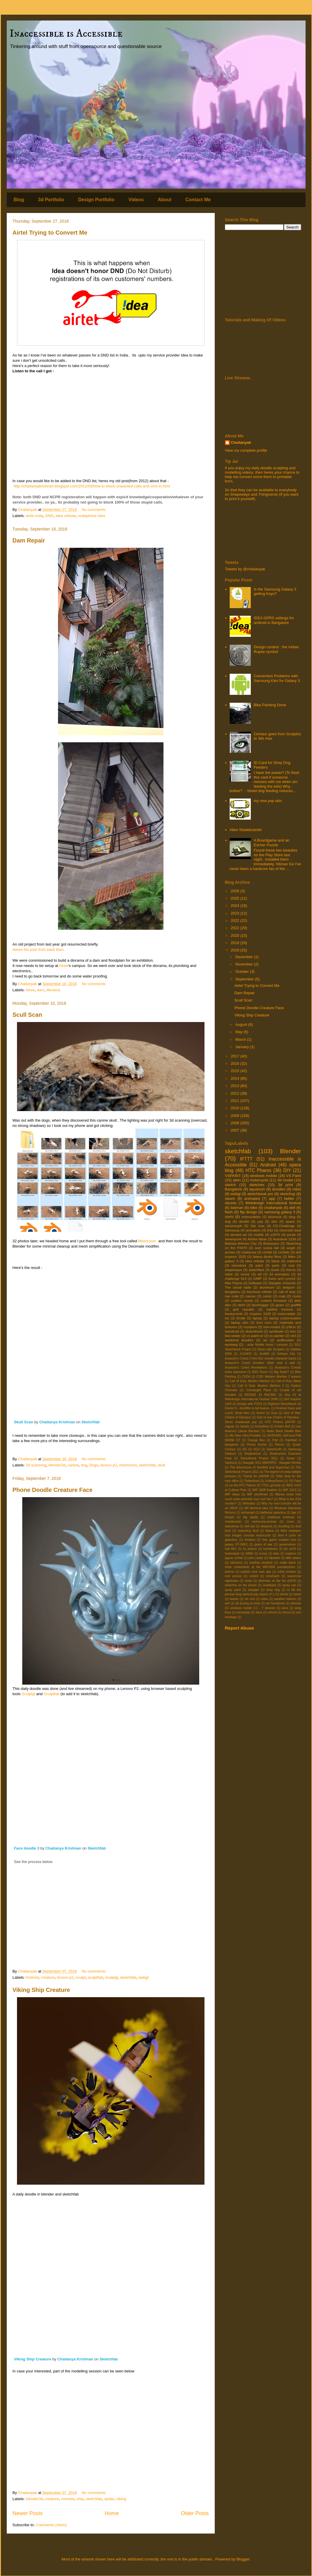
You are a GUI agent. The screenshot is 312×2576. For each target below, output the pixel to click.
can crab (231, 1296)
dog (84, 1465)
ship (80, 2499)
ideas (275, 1261)
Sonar (291, 1458)
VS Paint (293, 1175)
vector (245, 1274)
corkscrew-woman (264, 1521)
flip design (248, 1212)
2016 (236, 1063)
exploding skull (248, 1530)
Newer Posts (28, 2513)
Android (32, 1977)
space (290, 1221)
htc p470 (290, 1548)
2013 (236, 1086)
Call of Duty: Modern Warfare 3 (261, 1385)
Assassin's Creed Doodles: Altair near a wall (260, 1362)
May (239, 1032)
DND (49, 516)
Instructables (251, 1217)
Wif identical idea (256, 1508)
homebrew (270, 1548)
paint (259, 1265)
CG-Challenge (284, 1226)
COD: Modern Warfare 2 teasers (278, 1376)
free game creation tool (279, 1539)
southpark (269, 1585)
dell (292, 1207)
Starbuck (231, 1462)
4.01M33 (245, 1353)
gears (280, 1305)
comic (267, 1296)
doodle (244, 1221)
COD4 (246, 1376)
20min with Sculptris (271, 1349)
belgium (289, 1287)
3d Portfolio (51, 199)
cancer (250, 1296)
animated (252, 1198)
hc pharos (250, 1548)
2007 (236, 1130)
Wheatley (249, 1503)
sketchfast (256, 1270)
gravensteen (287, 1544)
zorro (229, 1216)
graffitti (296, 1305)
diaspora (266, 1526)
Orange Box (256, 1440)
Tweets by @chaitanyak (245, 569)
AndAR (264, 1353)
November (244, 964)
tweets (234, 1599)
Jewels (244, 1426)
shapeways (233, 1270)
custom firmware (274, 1300)
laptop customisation (285, 1318)
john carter (255, 1558)
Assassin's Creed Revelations (246, 1367)
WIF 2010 (289, 1490)
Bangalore (233, 1189)
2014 (236, 1078)
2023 (236, 913)
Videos (136, 199)
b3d (270, 1230)
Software (255, 1283)
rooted (254, 1576)
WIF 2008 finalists (264, 1490)
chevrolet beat (290, 1230)
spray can (289, 1585)
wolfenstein (285, 1340)
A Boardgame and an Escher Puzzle (271, 842)
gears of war (263, 1544)
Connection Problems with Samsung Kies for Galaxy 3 (277, 678)
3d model (285, 1180)
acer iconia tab (267, 1248)
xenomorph (233, 1226)
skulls (275, 1270)
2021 (236, 928)
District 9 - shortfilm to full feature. (247, 1408)
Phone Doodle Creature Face (53, 1490)
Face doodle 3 (27, 1848)
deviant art (238, 1234)
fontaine (250, 1539)
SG (244, 1449)
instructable (286, 1314)
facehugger (260, 1305)
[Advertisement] (263, 274)
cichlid (267, 1252)
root (291, 1265)
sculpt (81, 1977)
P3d (275, 1440)
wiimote (296, 1603)
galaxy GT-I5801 (236, 1544)
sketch (230, 1185)
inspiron (290, 1553)
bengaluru (232, 1292)
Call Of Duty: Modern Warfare (250, 1381)
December (244, 957)
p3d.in (291, 1327)
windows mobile (263, 1175)
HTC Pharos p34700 (280, 1422)
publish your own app (256, 1571)
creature (48, 1977)
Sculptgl (28, 1694)
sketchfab (147, 1465)
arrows (230, 1252)
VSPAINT (233, 1175)
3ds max (257, 1226)
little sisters (293, 1558)
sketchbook (253, 1331)
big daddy (250, 1517)
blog (292, 1217)
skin (274, 1221)
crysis (296, 1296)
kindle (240, 1318)
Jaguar (229, 1426)
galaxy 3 (231, 1261)
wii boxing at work (248, 1603)
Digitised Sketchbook (282, 1403)
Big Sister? (281, 1372)
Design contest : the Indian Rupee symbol (276, 649)
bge (293, 1512)
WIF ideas (232, 1494)
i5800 (249, 1553)
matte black (287, 1562)
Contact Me (198, 199)
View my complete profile (246, 450)
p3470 (275, 1234)
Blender (290, 1151)
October (242, 971)
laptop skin (239, 1322)
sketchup (287, 1194)
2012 (236, 1093)
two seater (233, 1336)
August (241, 1024)
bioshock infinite (259, 1292)
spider (109, 2499)
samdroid (232, 1331)
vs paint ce (255, 1336)
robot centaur (286, 1571)
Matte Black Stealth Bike (284, 1431)
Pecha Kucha (257, 1444)
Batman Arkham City (241, 1243)
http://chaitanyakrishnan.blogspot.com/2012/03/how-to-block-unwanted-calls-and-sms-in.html (91, 486)
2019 (236, 943)
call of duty (286, 1292)
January (242, 1047)
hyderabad (232, 1553)
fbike (292, 1256)
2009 (236, 1115)
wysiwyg (231, 1344)
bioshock (275, 1217)
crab (282, 1296)
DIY (287, 1170)
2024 (236, 905)
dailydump (232, 1526)
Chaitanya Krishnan (57, 1422)
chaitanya (248, 1252)
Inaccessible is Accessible (66, 33)
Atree (63, 965)
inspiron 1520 (260, 1314)
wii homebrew (275, 1603)
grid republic (244, 1309)
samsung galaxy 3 (279, 1212)
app (272, 1198)
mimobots (238, 1265)
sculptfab (95, 1977)
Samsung (232, 1230)
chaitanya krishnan (281, 1517)
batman (237, 1207)
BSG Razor (260, 1372)
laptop (257, 1318)
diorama (53, 990)
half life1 (231, 1548)
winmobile (243, 1612)
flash (229, 1212)
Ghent (260, 1413)
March (241, 1039)
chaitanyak (273, 1207)
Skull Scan (23, 1422)
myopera (250, 1327)
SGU (256, 1449)
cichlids (283, 1252)
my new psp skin (268, 801)
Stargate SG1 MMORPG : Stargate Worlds (272, 1462)
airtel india (34, 516)
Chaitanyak (241, 442)
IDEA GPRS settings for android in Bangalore (274, 620)
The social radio (238, 1287)
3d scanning (36, 1465)
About (164, 199)
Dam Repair (29, 540)
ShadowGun (252, 1453)
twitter (289, 1198)
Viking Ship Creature (41, 1990)
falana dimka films (267, 1256)
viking (121, 2499)
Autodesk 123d (284, 1239)
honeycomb (234, 1314)
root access (233, 1576)
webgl (144, 1977)
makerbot (294, 1261)
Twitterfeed (251, 1481)
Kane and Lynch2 (282, 1278)
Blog (19, 199)
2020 (236, 935)
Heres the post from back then (38, 949)
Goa (274, 1413)
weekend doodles (239, 1340)
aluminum (267, 1287)
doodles (279, 1189)
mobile (259, 1234)
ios (227, 1318)
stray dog (273, 1589)
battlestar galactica (273, 1512)
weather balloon (285, 1599)
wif (260, 1274)
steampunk (233, 1239)
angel (291, 1248)
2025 (236, 898)
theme (290, 1270)
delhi (241, 1305)
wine (285, 1608)
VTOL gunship (271, 1485)
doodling (283, 1526)
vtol (293, 1336)
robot (296, 1189)
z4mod (272, 1612)
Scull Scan (27, 1014)
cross (290, 1521)
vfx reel (250, 1599)
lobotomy (236, 1562)
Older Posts (195, 2513)
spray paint (233, 1589)
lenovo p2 (108, 1465)
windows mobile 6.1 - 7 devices (252, 1608)
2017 (236, 1056)
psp (260, 1221)
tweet (297, 1594)
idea (276, 1553)
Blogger (242, 2559)
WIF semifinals (257, 1494)
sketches (256, 1185)
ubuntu (231, 1203)
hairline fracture (279, 1309)
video (264, 1599)
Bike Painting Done (270, 705)
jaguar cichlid (234, 1558)
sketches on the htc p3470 (277, 1580)
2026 (236, 891)
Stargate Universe (282, 1283)
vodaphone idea (91, 516)
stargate (253, 1589)
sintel (248, 1580)
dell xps (249, 1526)
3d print (285, 1185)
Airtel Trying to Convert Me (50, 232)
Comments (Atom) (51, 2525)
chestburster (233, 1521)
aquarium (257, 1189)
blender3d (56, 1465)
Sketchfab (90, 1422)
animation (253, 1230)
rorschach (272, 1576)
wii (265, 1340)
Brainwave (271, 1243)
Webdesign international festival (273, 1203)
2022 (236, 920)
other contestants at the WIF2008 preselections (260, 1567)
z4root (286, 1612)
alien (237, 1180)
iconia (263, 1553)
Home (112, 2513)
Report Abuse (239, 1627)
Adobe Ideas (257, 1239)
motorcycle (259, 1180)
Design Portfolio (96, 199)
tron (293, 1331)
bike (253, 1207)
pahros (229, 1571)
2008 (236, 1123)
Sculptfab (51, 1694)
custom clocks (242, 1300)
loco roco (263, 1322)
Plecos (279, 1444)
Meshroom (147, 1241)
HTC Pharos (258, 1170)
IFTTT (246, 1158)
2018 (236, 950)
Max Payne (233, 1283)
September (245, 979)
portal (291, 1234)
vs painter (277, 1336)
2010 (236, 1108)
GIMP (257, 1278)
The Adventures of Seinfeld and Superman (259, 1467)
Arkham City (286, 1353)
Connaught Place (258, 1390)
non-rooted (271, 1327)
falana (269, 1530)
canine (73, 1465)
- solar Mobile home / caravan (266, 1344)
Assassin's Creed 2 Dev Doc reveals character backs (260, 1358)
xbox (259, 1612)
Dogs (93, 1465)
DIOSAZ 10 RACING (260, 1394)
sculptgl (111, 1977)
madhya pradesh (261, 1562)
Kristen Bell (282, 1426)
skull (161, 1465)
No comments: (94, 509)
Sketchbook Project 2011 (259, 1458)
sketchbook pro (260, 1194)
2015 (236, 1071)
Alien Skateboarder (246, 830)
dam (40, 990)
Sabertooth (274, 1449)
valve (229, 1274)
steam (230, 1198)
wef (227, 1603)
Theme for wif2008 (256, 1476)
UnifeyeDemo (274, 1481)
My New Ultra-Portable (245, 1435)
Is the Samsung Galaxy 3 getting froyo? (275, 591)
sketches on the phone (241, 1585)
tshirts (284, 1594)
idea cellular (66, 516)
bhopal (229, 1517)
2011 (236, 1100)
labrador (274, 1558)
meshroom (128, 1465)
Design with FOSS (249, 1403)
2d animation (279, 1274)
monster (67, 2499)
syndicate (276, 1331)
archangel (248, 1512)
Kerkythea (262, 1426)
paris (275, 1265)
